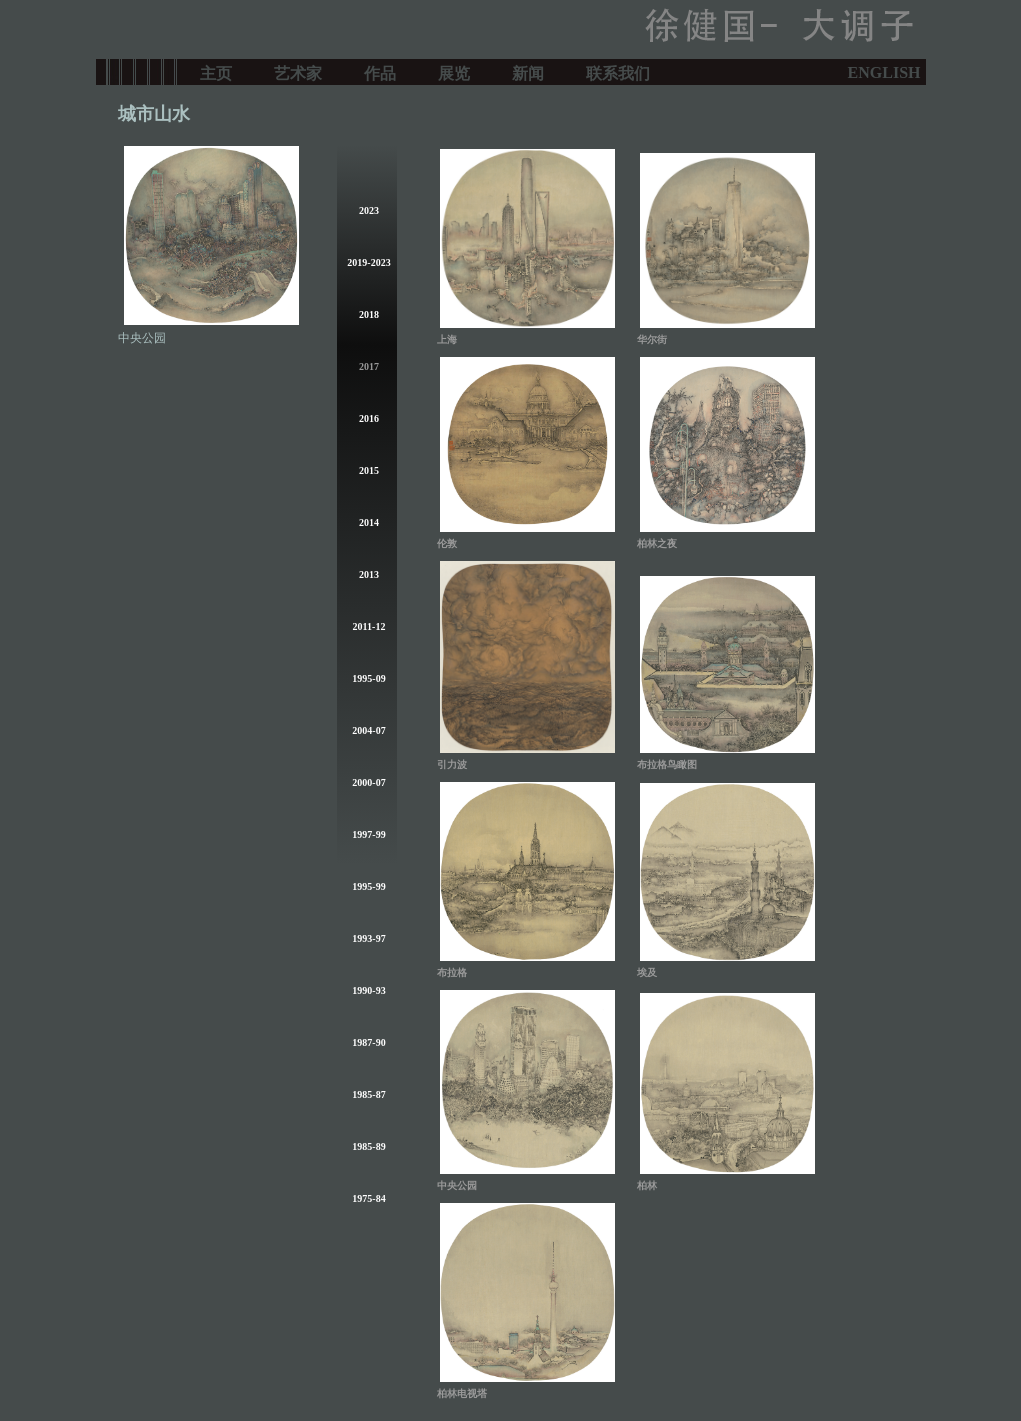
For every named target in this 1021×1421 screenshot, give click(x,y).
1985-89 (368, 1146)
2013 (369, 574)
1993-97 (368, 938)
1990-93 (368, 990)
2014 (369, 522)
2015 (369, 470)
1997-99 (368, 834)
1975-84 (368, 1198)
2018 (369, 314)
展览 (454, 72)
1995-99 (368, 886)
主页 (216, 72)
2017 (369, 366)
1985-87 (368, 1094)
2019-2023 (368, 262)
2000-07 (368, 782)
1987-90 (368, 1042)
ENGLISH (884, 72)
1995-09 (368, 678)
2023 (369, 210)
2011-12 (369, 626)
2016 (369, 418)
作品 (380, 72)
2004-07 (368, 730)
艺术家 (298, 72)
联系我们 (618, 72)
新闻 (528, 72)
